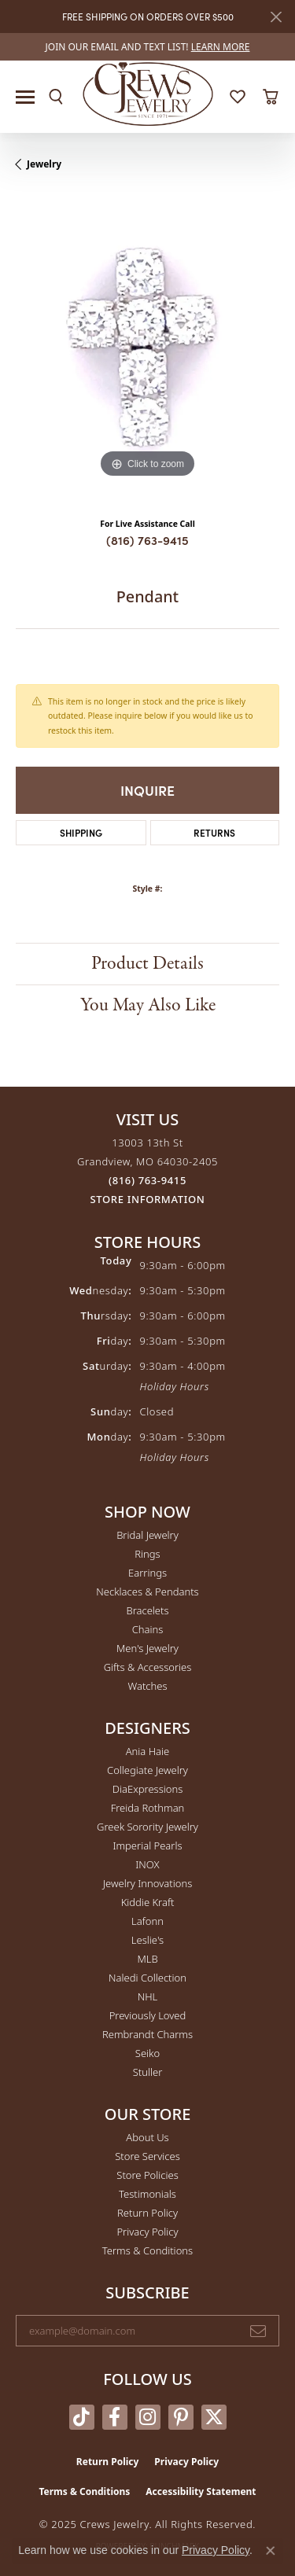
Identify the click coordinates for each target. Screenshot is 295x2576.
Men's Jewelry (147, 1648)
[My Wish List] (237, 97)
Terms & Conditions (147, 2250)
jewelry (44, 164)
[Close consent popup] (270, 2551)
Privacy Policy (147, 2232)
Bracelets (147, 1610)
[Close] (276, 17)
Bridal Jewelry (147, 1535)
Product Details (147, 964)
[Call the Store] (147, 1180)
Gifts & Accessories (148, 1667)
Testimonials (147, 2194)
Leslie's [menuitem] (147, 1940)
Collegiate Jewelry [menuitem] (147, 1770)
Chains (148, 1629)
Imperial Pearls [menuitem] (147, 1845)
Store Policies (147, 2175)
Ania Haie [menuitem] (148, 1751)
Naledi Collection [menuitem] (147, 1978)
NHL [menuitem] (148, 1996)
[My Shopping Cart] (270, 97)
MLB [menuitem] (147, 1959)
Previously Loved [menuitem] (147, 2015)
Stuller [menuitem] (148, 2072)
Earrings (147, 1573)
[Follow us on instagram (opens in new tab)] (147, 2417)
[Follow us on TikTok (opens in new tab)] (81, 2417)
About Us (147, 2137)
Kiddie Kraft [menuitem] (148, 1902)
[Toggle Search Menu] (56, 97)
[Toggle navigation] (25, 97)
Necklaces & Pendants (147, 1591)
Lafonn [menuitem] (147, 1921)
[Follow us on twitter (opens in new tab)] (214, 2417)
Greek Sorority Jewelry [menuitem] (147, 1827)
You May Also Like (148, 1005)
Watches (148, 1686)
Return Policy (147, 2213)
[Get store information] (147, 1199)
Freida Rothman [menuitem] (148, 1808)
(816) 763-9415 (147, 540)
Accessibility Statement (201, 2491)
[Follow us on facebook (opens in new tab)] (114, 2417)
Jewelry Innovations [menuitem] (147, 1883)
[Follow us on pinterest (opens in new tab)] (181, 2417)
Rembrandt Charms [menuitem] (147, 2034)
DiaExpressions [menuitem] (147, 1789)
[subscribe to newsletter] (258, 2331)
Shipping (81, 832)
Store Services (147, 2156)
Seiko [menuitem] (147, 2053)
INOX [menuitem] (147, 1864)
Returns (214, 832)
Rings (147, 1554)
